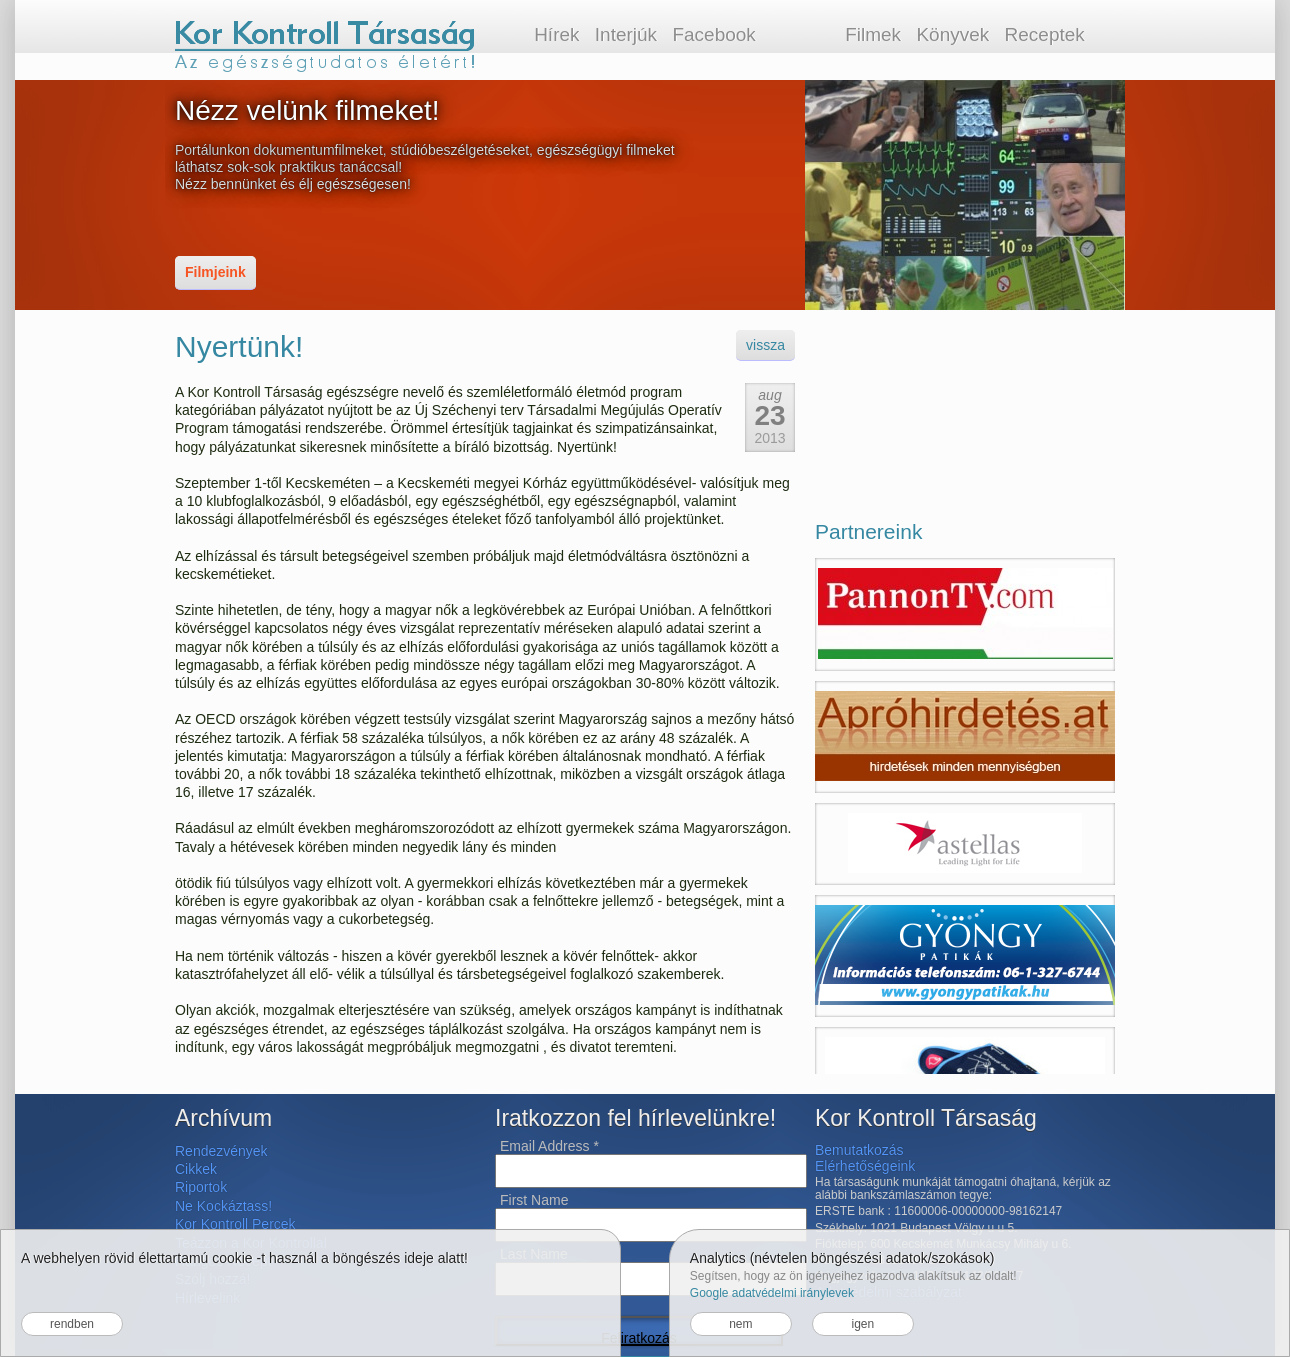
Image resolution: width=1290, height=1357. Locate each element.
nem (740, 1324)
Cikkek (196, 1169)
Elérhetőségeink (865, 1166)
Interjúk (626, 34)
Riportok (201, 1187)
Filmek (873, 34)
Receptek (1045, 34)
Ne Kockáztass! (223, 1206)
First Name (534, 1200)
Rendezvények (221, 1151)
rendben (72, 1324)
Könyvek (952, 34)
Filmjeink (215, 272)
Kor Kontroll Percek (235, 1224)
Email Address (549, 1146)
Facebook (713, 34)
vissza (765, 345)
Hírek (556, 34)
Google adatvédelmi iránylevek (772, 1293)
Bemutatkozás (859, 1150)
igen (862, 1324)
